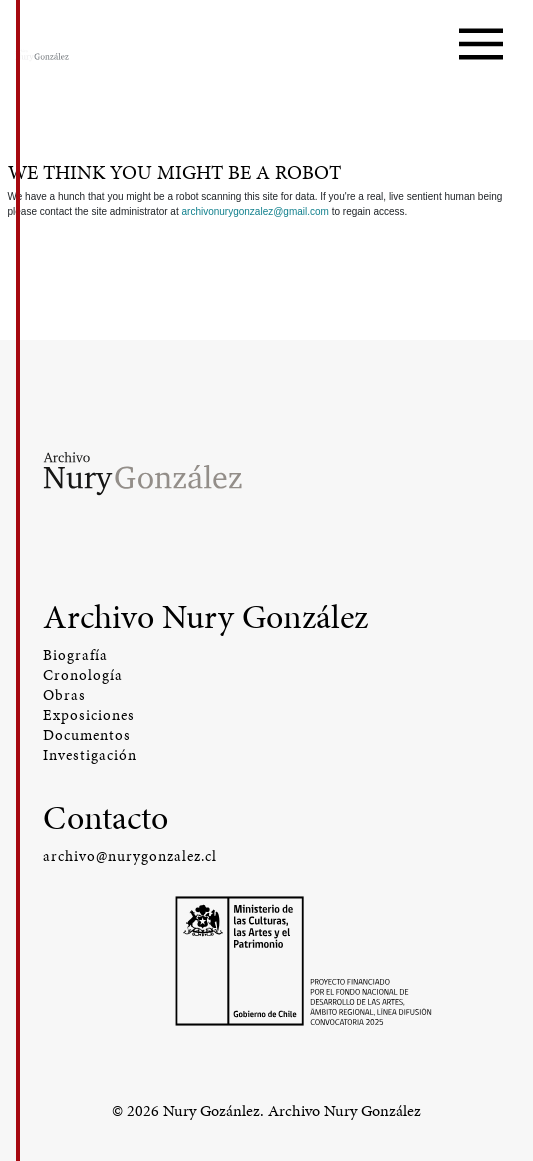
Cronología (83, 675)
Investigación (90, 755)
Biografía (75, 655)
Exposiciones (89, 715)
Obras (64, 695)
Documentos (87, 735)
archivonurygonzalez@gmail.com (254, 211)
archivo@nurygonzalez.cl (130, 856)
